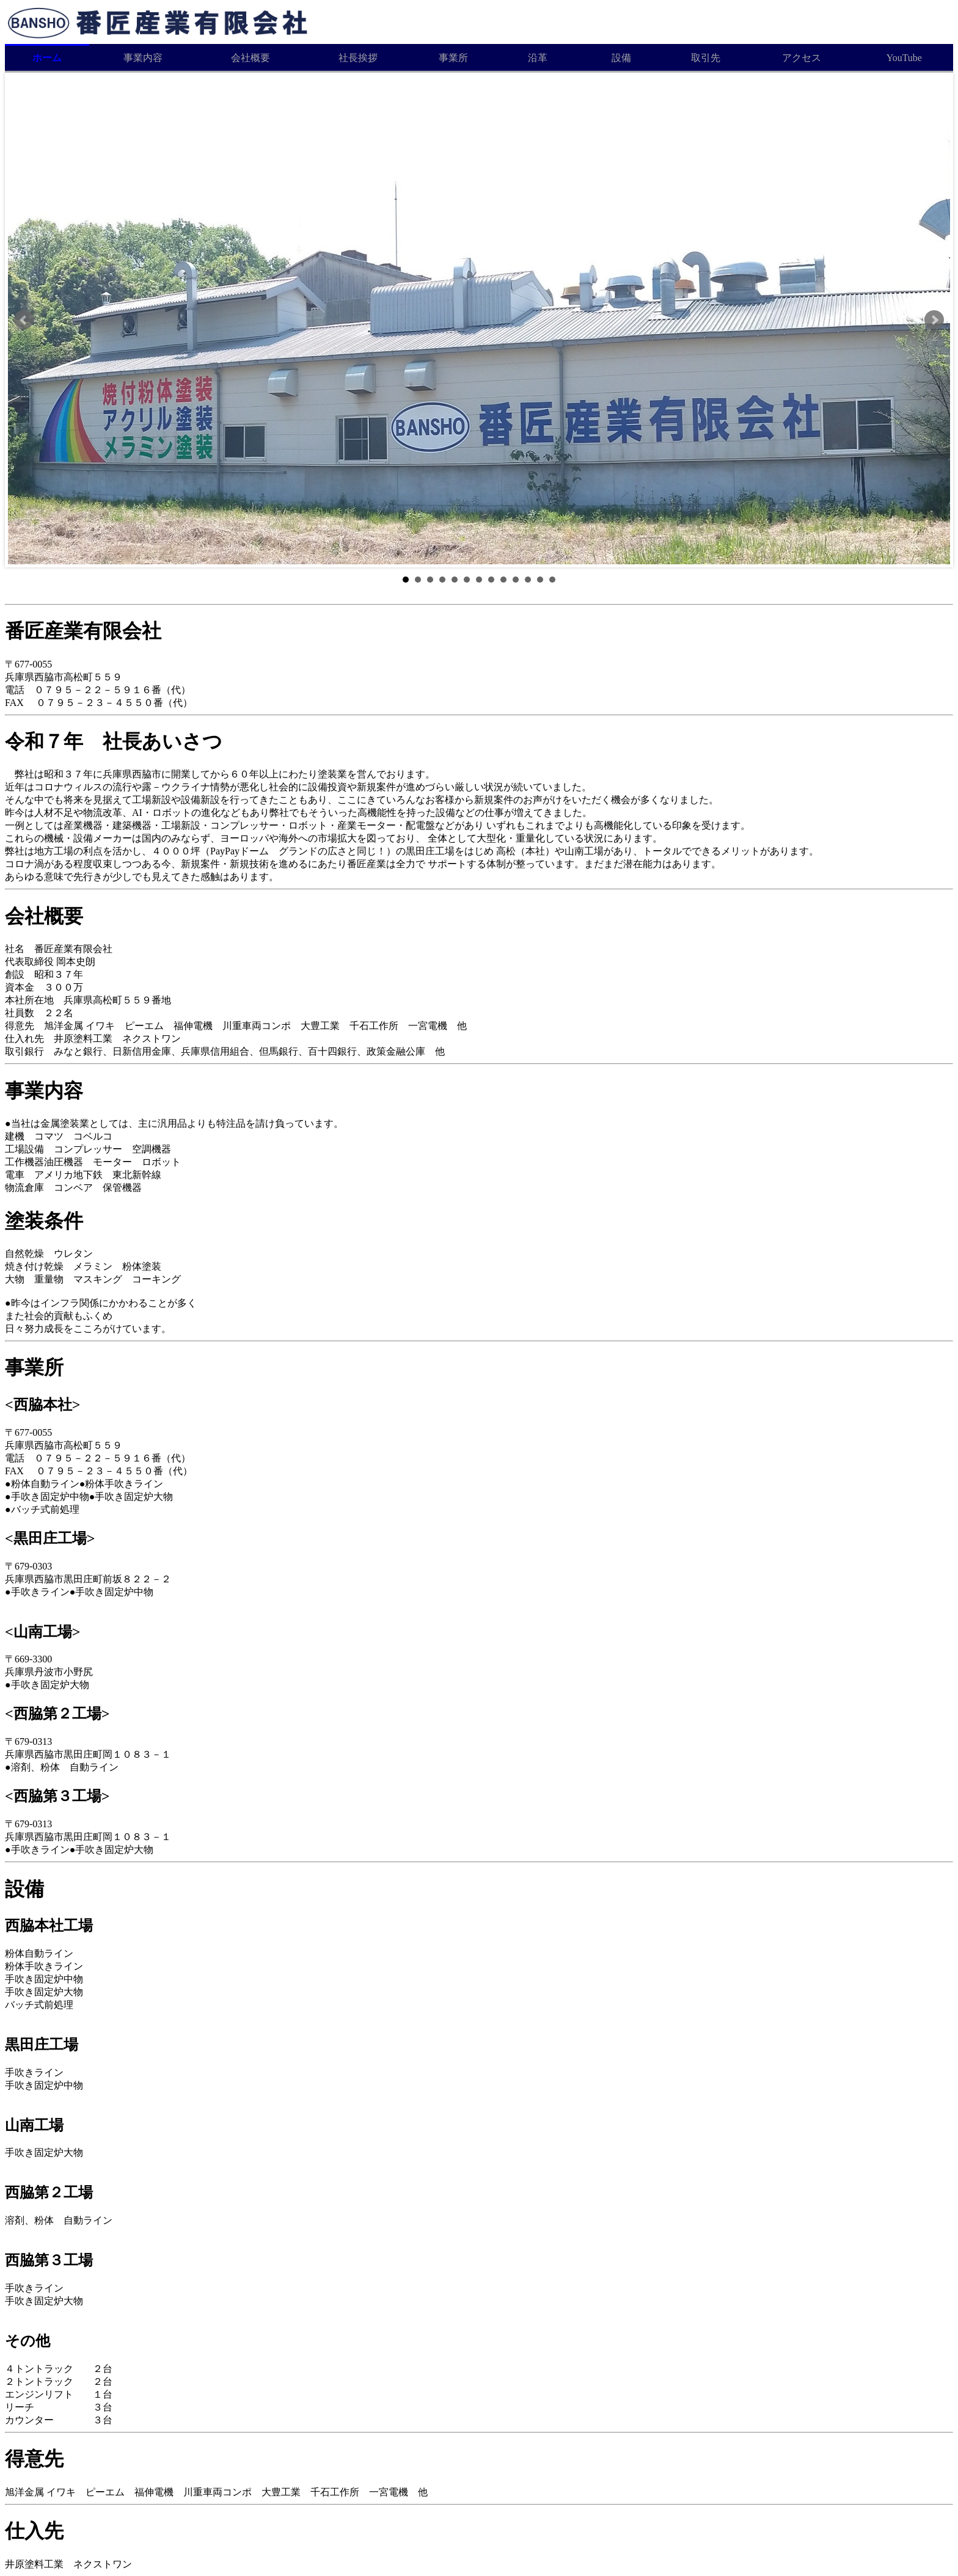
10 (516, 580)
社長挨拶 (358, 58)
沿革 (537, 58)
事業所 (453, 58)
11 (528, 580)
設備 (621, 58)
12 (540, 580)
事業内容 (143, 58)
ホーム (47, 58)
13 (552, 580)
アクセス (801, 58)
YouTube (904, 58)
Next (934, 320)
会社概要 (250, 58)
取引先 (705, 58)
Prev (24, 320)
